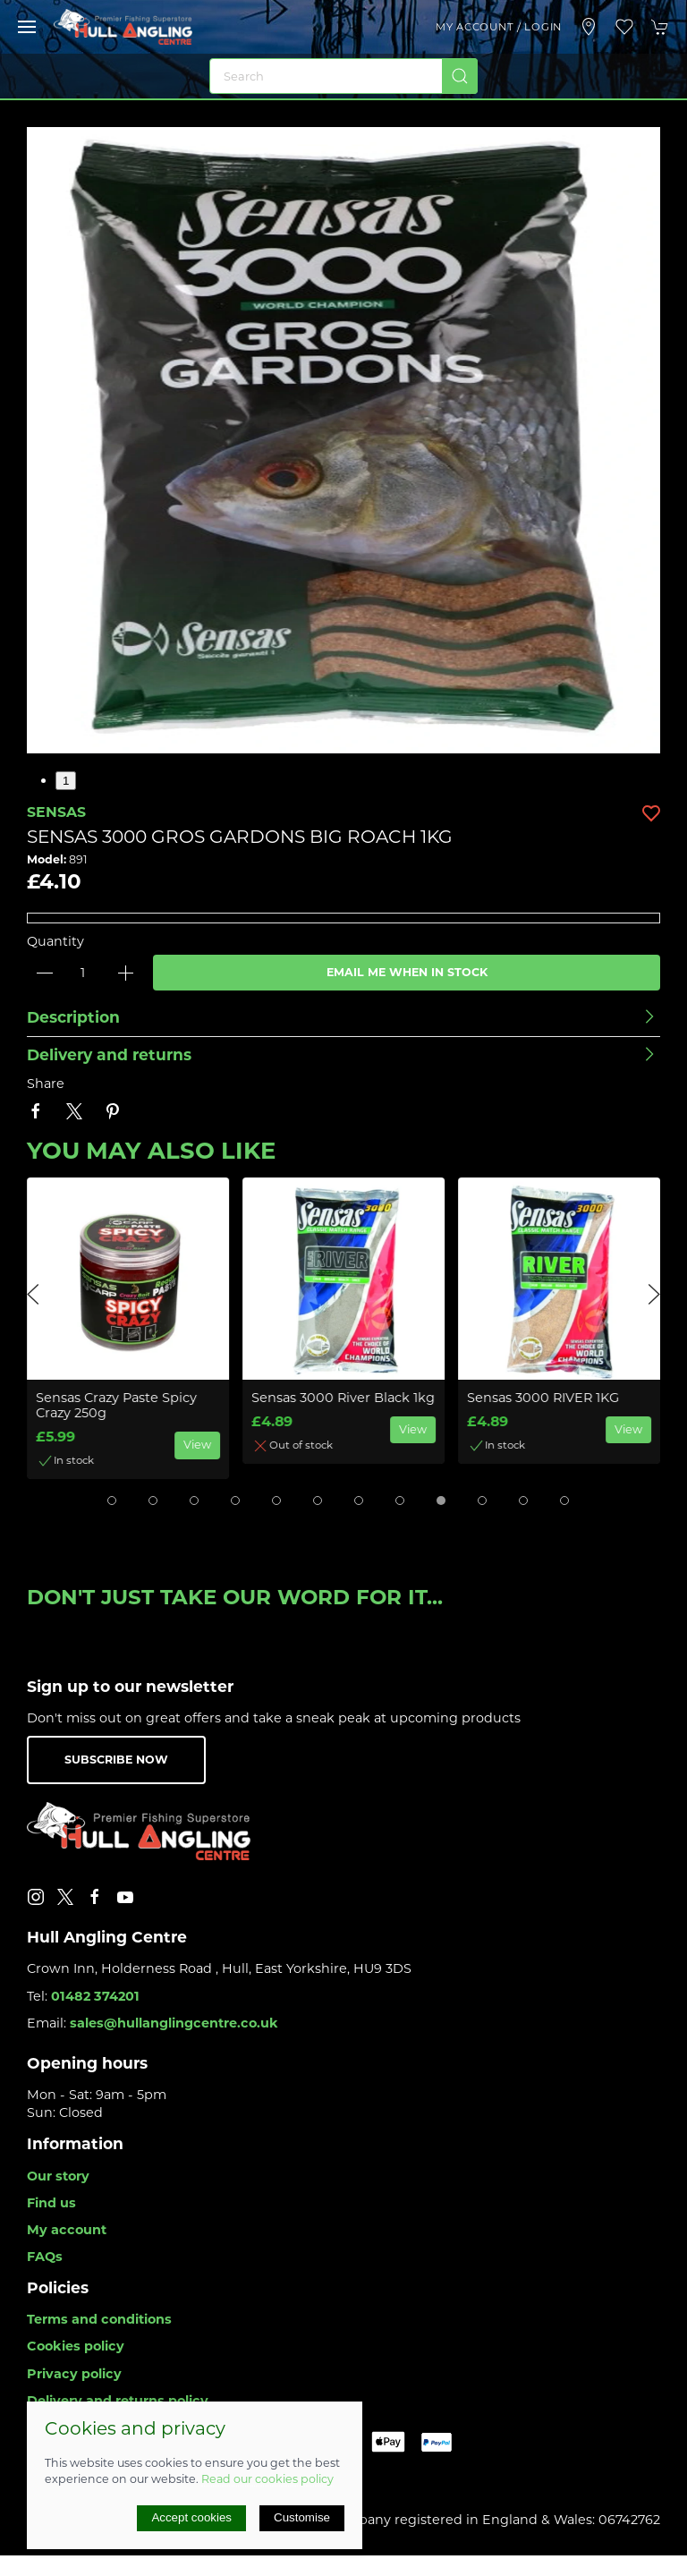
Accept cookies (191, 2517)
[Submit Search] (460, 76)
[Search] (343, 76)
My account (66, 2230)
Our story (58, 2176)
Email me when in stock (407, 972)
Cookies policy (75, 2346)
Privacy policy (74, 2374)
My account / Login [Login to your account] (499, 27)
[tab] (111, 1500)
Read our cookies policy (267, 2479)
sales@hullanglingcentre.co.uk (174, 2023)
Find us (51, 2203)
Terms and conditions (99, 2319)
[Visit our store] (589, 26)
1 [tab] (66, 780)
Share (45, 1083)
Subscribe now (116, 1759)
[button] (27, 26)
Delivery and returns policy (117, 2401)
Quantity (55, 941)
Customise (302, 2517)
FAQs (45, 2257)
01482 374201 (95, 1996)
